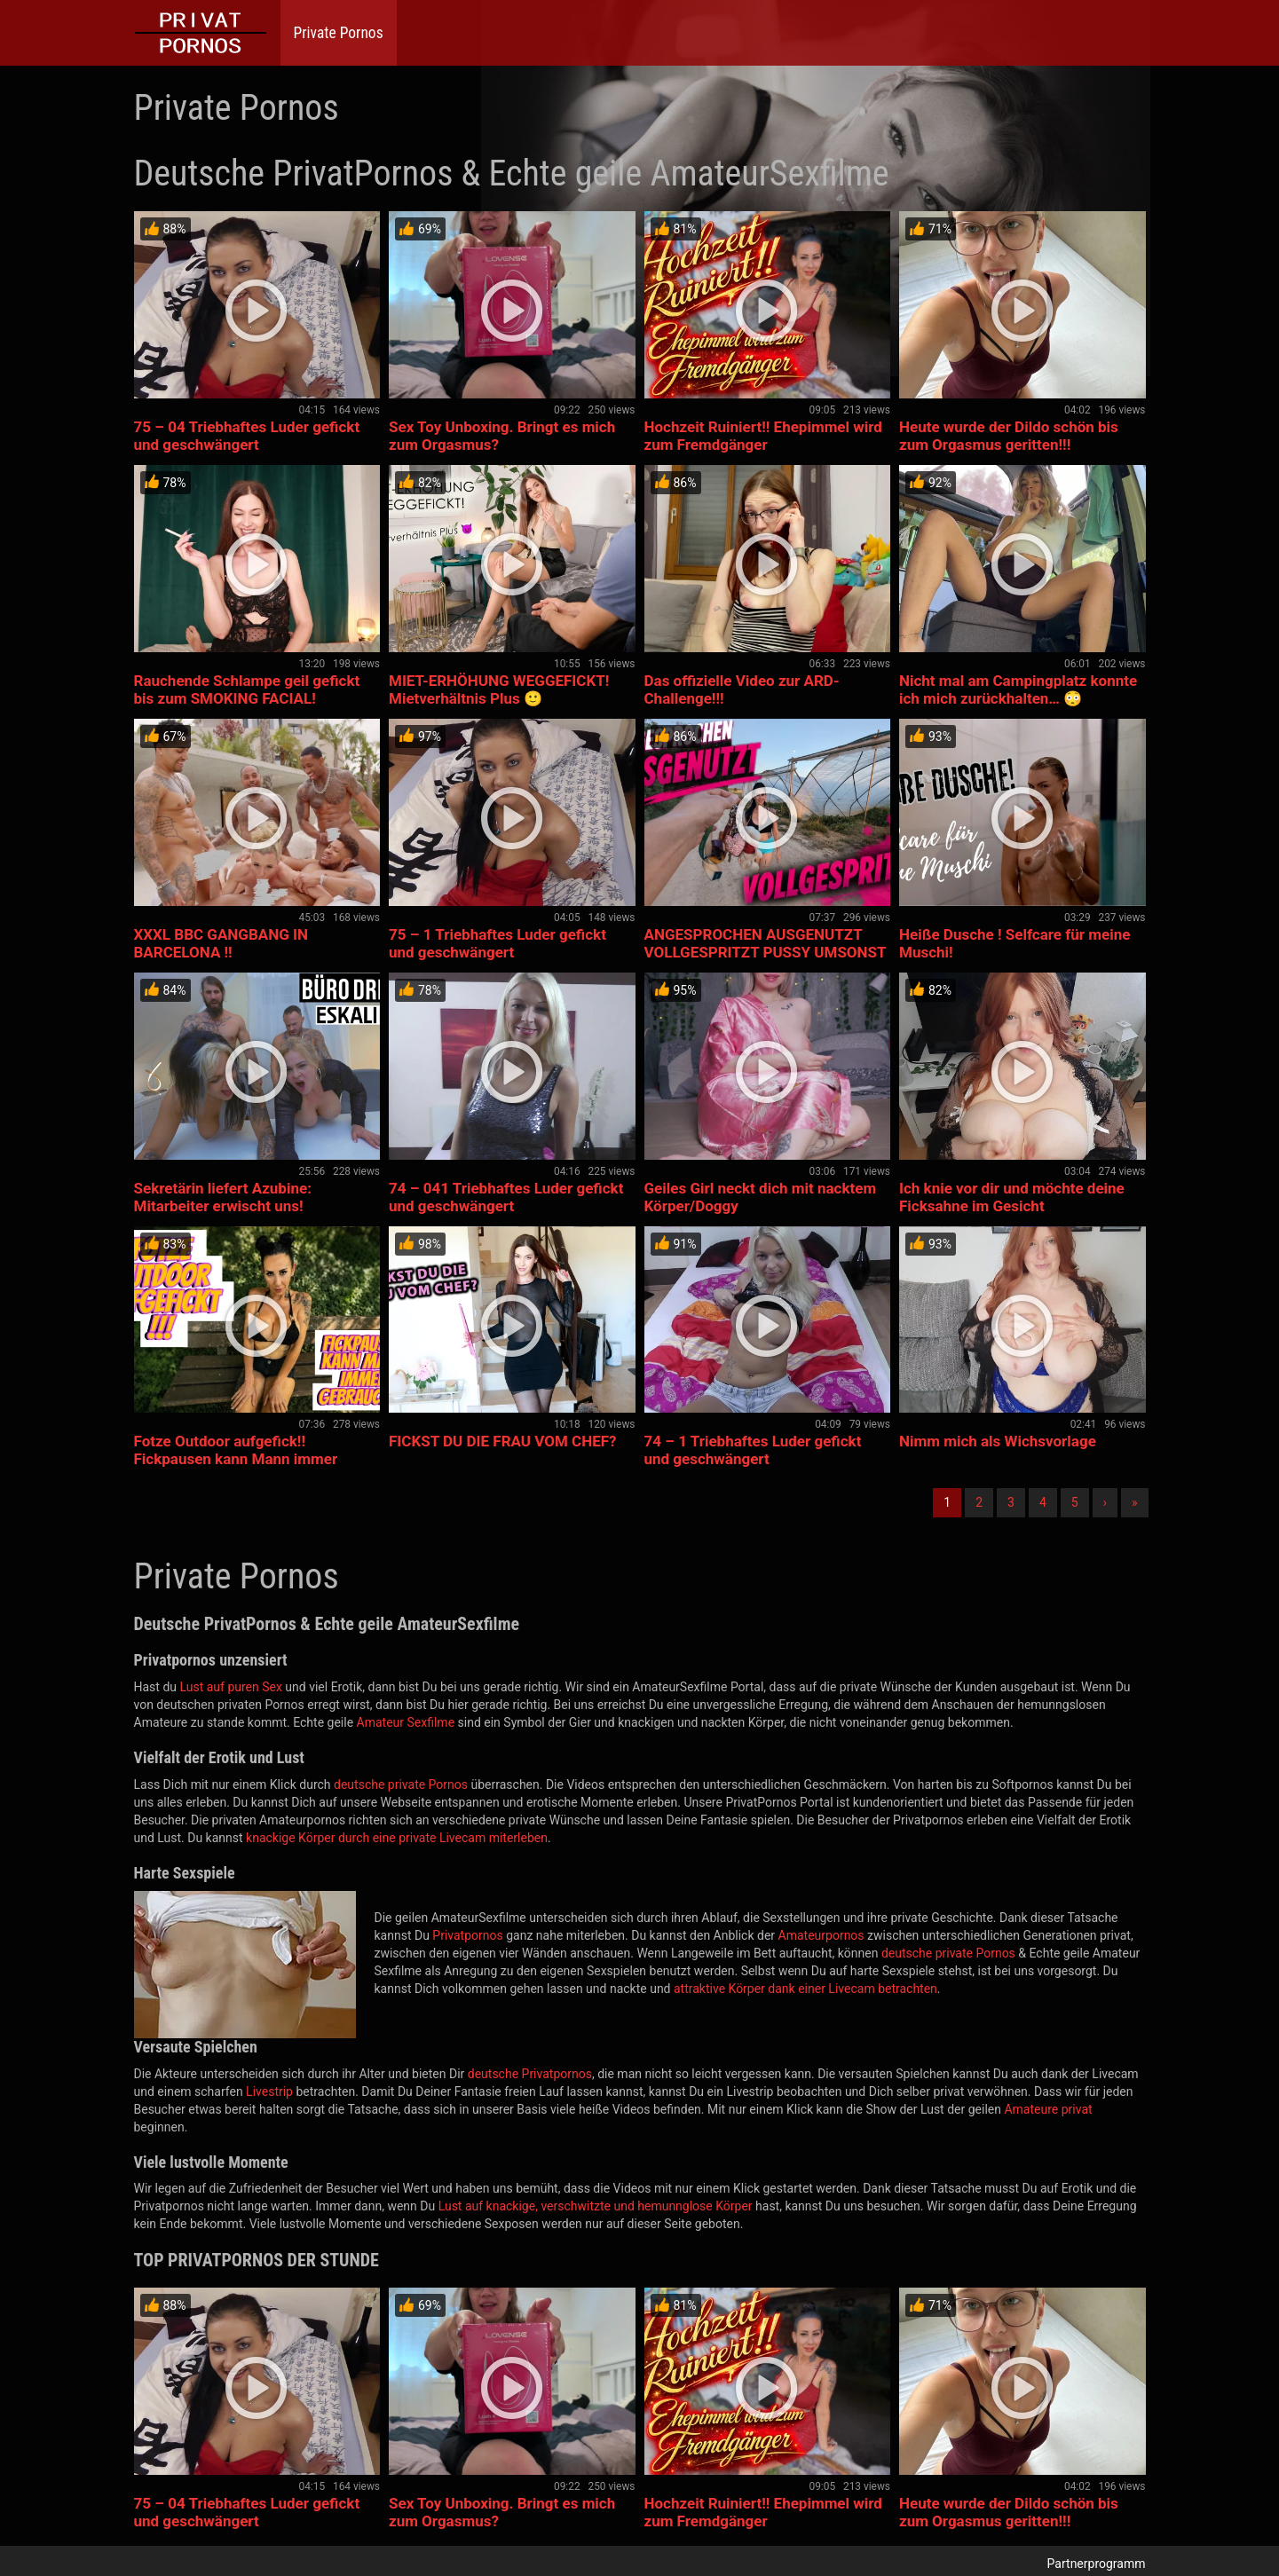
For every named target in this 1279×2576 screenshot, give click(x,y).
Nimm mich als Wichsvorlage (997, 1441)
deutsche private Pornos (401, 1784)
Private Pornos (338, 33)
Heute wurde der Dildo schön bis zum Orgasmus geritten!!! (1008, 435)
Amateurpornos (821, 1935)
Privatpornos (467, 1935)
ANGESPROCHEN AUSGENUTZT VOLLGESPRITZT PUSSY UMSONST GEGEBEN (765, 952)
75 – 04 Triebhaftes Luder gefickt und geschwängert (247, 435)
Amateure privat (1048, 2109)
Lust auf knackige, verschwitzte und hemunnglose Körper (595, 2206)
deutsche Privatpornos (530, 2074)
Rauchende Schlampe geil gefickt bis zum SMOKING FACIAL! (247, 689)
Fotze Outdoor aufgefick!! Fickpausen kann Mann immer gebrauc (236, 1458)
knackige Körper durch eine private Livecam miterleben (397, 1838)
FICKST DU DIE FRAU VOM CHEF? (503, 1441)
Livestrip (269, 2091)
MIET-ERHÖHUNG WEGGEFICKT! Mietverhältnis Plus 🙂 (499, 689)
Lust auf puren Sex (230, 1687)
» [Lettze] (1135, 1502)
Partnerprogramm (1096, 2563)
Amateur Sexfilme (406, 1722)
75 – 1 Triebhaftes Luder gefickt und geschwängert (497, 943)
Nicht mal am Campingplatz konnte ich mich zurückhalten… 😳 (1018, 689)
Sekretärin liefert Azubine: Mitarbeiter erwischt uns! (223, 1197)
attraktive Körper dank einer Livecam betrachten (805, 1988)
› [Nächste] (1105, 1502)
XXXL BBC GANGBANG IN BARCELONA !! (221, 943)
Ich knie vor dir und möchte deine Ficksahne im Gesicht (1012, 1197)
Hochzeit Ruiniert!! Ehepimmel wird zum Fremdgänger (763, 435)
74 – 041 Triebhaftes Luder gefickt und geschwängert (506, 1197)
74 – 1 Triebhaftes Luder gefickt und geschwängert (753, 1450)
